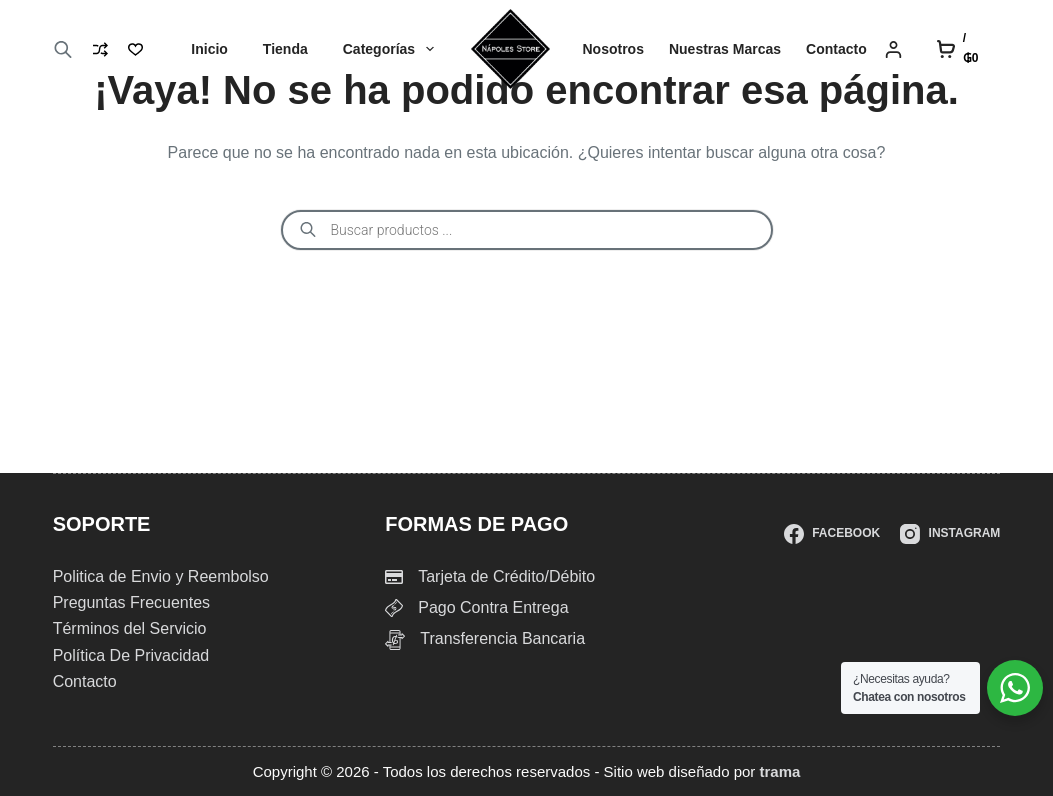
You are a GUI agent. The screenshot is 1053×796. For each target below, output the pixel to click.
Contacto (836, 49)
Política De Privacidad (131, 655)
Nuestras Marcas (725, 49)
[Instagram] (950, 534)
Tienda (285, 49)
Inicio (209, 49)
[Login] (893, 49)
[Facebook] (832, 534)
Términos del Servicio (130, 628)
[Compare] (100, 49)
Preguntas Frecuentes (131, 602)
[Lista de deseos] (135, 49)
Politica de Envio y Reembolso (161, 576)
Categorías (392, 49)
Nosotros (613, 49)
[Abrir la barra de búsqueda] (63, 49)
